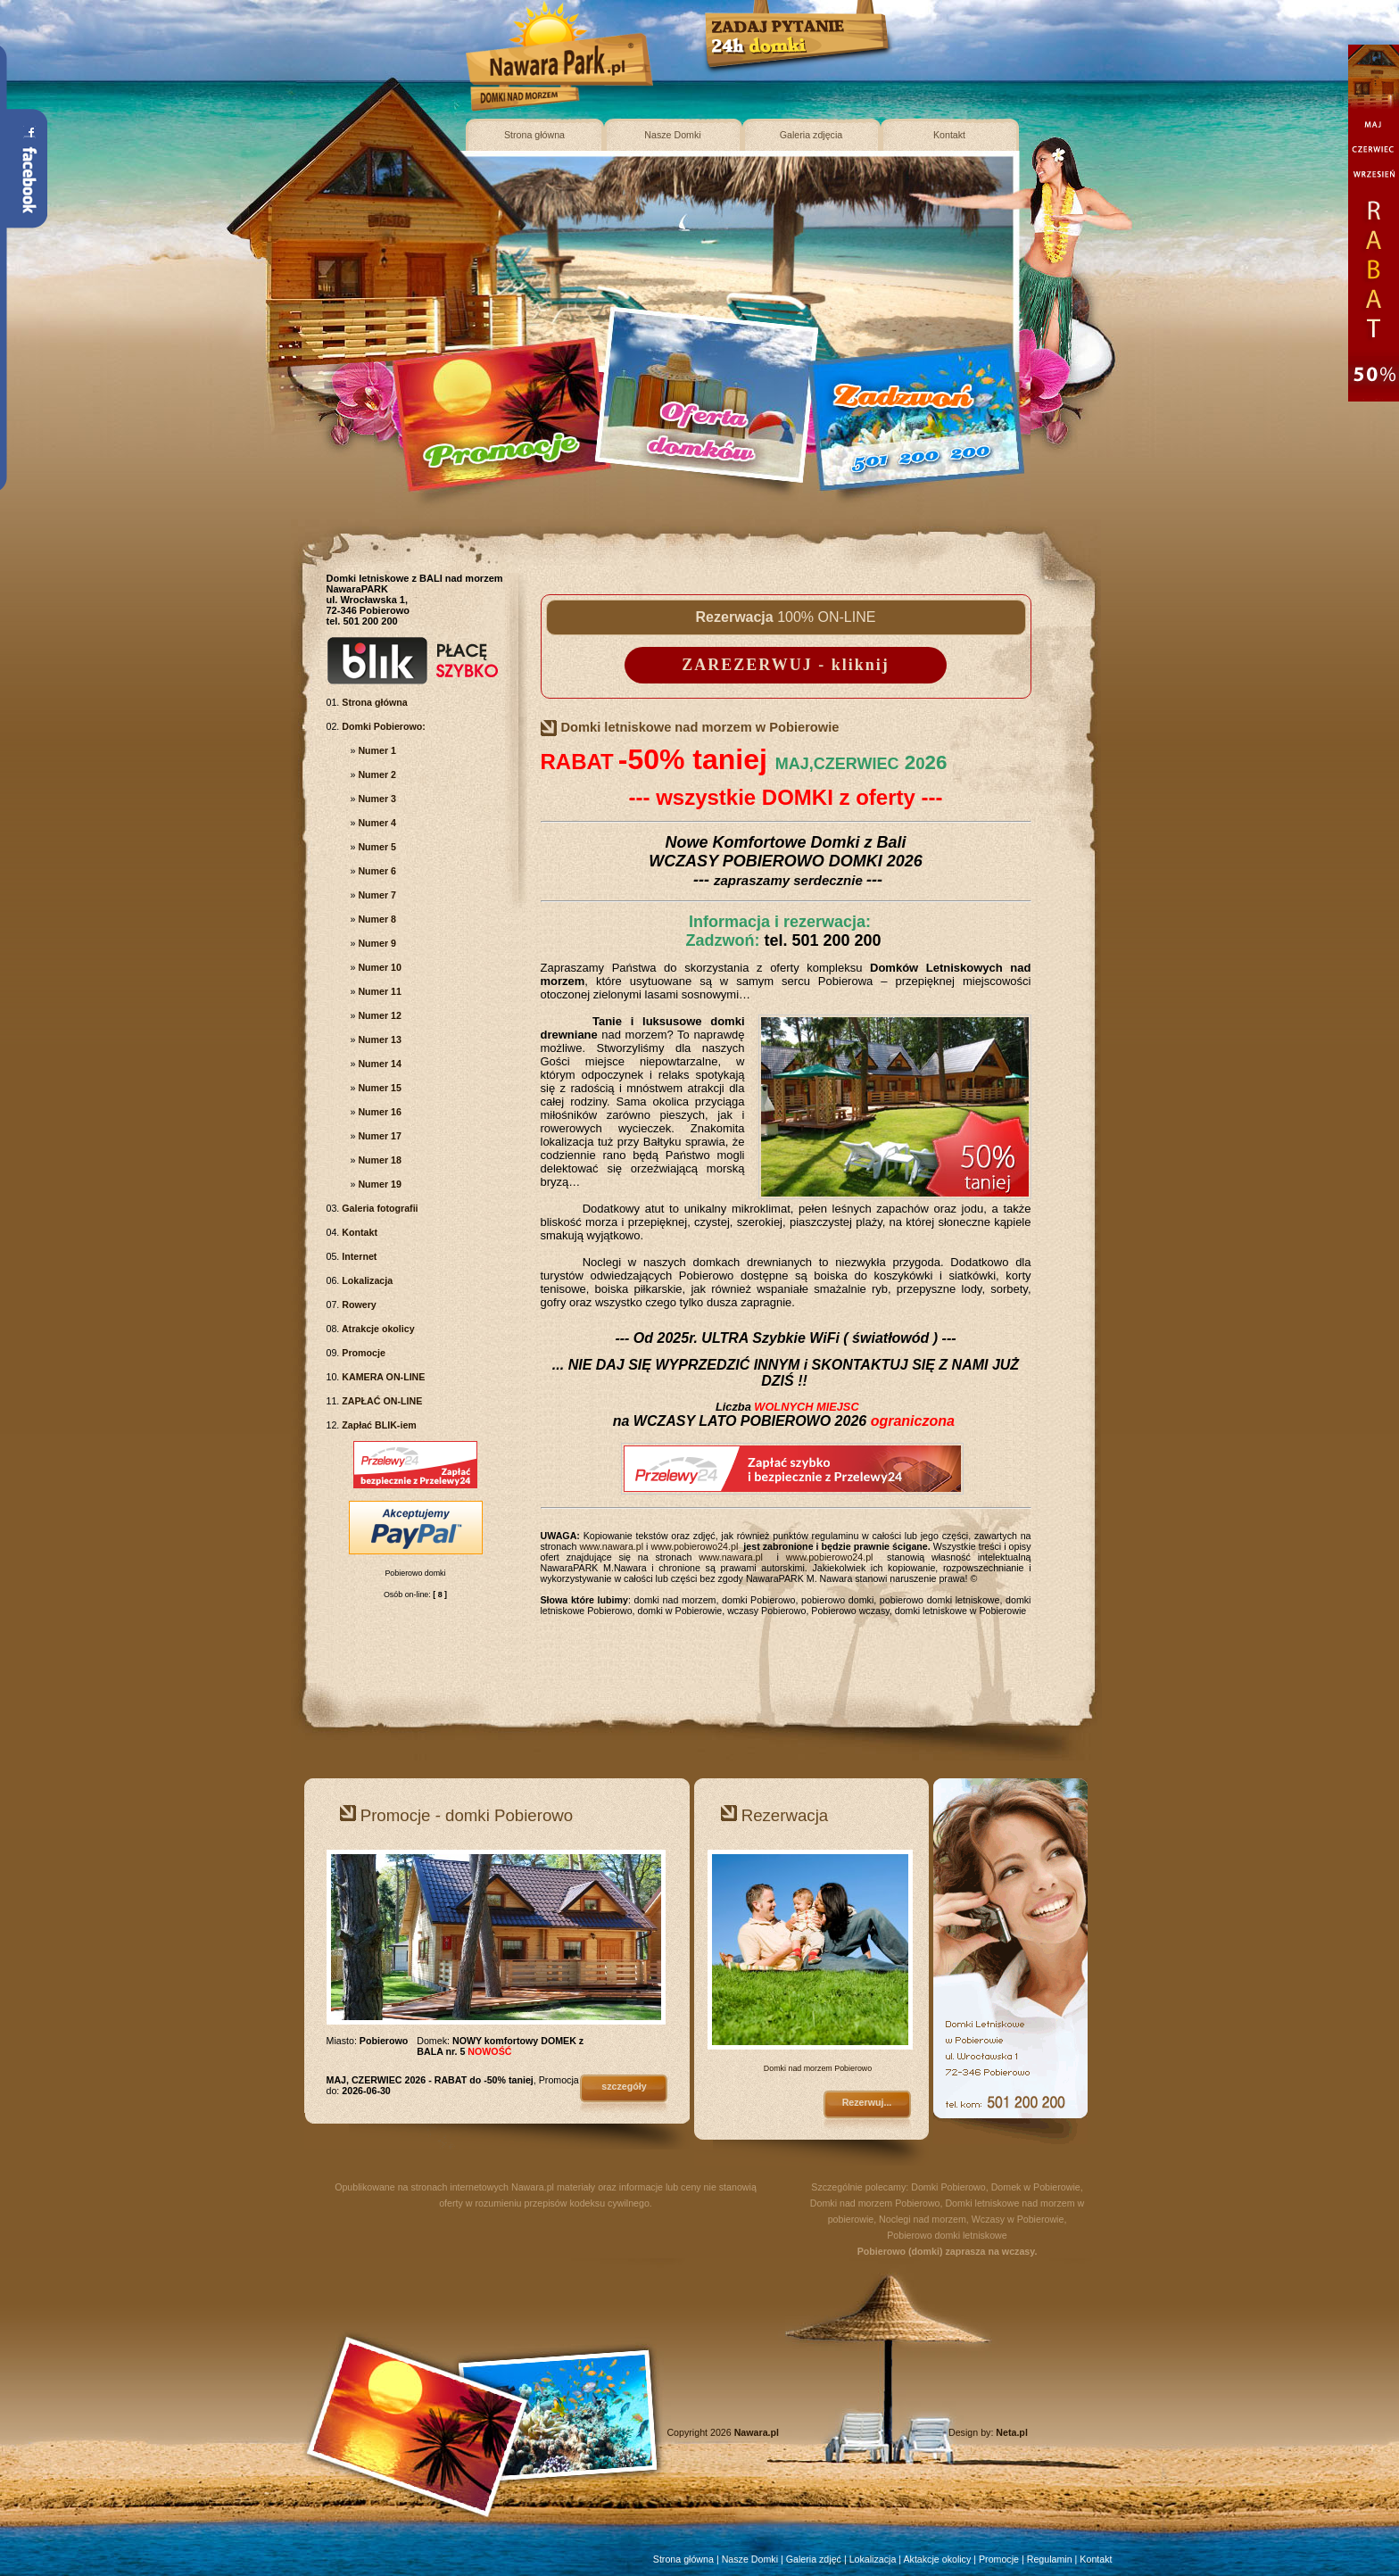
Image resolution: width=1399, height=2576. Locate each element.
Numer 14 (378, 1063)
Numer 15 (378, 1087)
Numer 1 (375, 750)
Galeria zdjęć (813, 2559)
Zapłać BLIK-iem (377, 1425)
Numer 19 (378, 1184)
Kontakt (949, 134)
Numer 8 (375, 919)
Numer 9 (375, 943)
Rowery (357, 1304)
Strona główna (534, 134)
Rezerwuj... (867, 2102)
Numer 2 (375, 774)
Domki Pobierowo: (382, 726)
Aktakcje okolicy (937, 2559)
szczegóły (623, 2086)
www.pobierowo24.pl (695, 1546)
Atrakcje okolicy (376, 1328)
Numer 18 (378, 1160)
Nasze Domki (672, 134)
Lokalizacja (366, 1280)
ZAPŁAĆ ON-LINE (380, 1401)
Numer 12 (378, 1015)
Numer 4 (375, 822)
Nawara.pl (532, 2187)
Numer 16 (378, 1111)
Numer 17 (378, 1136)
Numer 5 (375, 846)
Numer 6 (375, 871)
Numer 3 (375, 798)
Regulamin (1049, 2559)
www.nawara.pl (611, 1546)
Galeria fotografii (378, 1208)
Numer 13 (378, 1039)
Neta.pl (1012, 2432)
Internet (358, 1256)
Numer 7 (375, 895)
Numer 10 (378, 967)
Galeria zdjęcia (811, 134)
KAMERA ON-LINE (382, 1376)
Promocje (362, 1352)
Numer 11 (378, 991)
